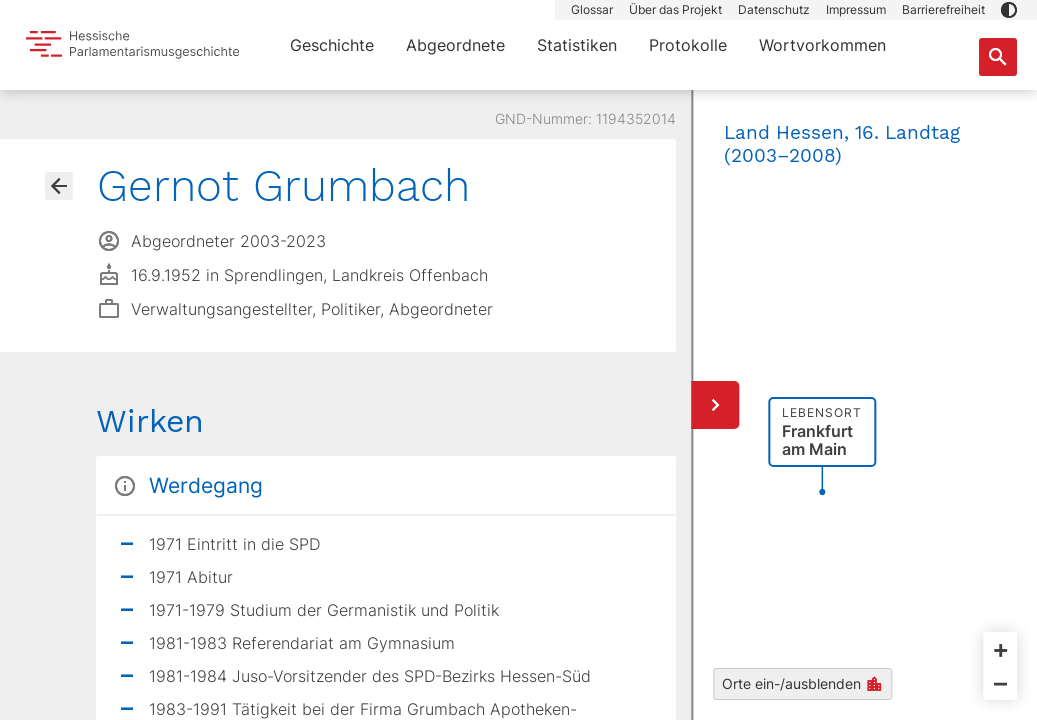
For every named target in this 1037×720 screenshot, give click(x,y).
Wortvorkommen (822, 45)
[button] (1009, 10)
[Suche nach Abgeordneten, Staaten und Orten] (998, 57)
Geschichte (332, 45)
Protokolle (688, 45)
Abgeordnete (455, 45)
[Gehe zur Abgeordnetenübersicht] (59, 186)
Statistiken (577, 45)
